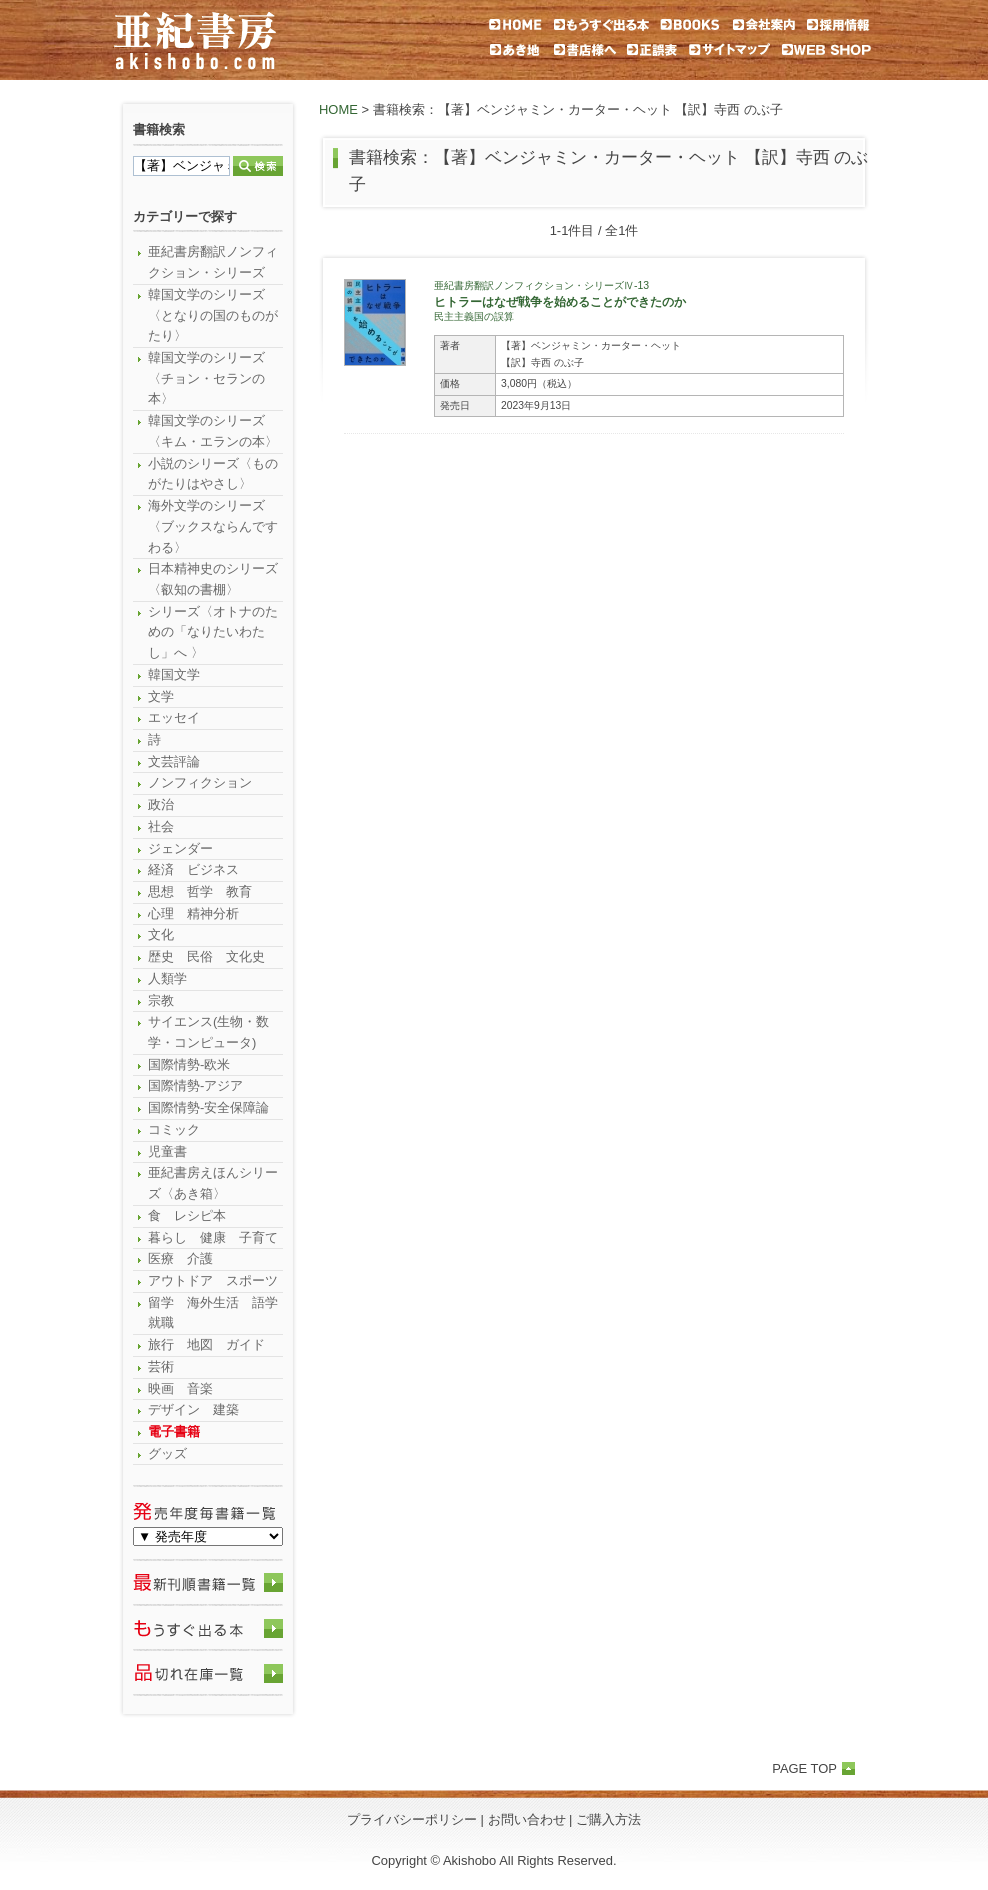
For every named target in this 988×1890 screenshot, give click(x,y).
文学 (161, 696)
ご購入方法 (608, 1819)
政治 (161, 804)
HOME (338, 109)
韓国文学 (174, 674)
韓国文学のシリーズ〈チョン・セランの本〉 (206, 378)
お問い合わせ (527, 1819)
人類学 (167, 978)
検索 (258, 166)
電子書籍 (174, 1431)
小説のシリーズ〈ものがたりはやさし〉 (213, 474)
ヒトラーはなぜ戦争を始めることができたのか (560, 301)
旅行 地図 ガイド (206, 1344)
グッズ (167, 1453)
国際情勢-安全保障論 (208, 1107)
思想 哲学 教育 (200, 891)
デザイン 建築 (193, 1409)
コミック (174, 1129)
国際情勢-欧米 (189, 1064)
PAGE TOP (804, 1768)
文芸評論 (174, 761)
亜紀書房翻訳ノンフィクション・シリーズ (213, 262)
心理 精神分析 (193, 913)
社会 (161, 826)
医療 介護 (180, 1258)
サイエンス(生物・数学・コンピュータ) (208, 1032)
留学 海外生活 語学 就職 (215, 1313)
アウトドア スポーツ (213, 1280)
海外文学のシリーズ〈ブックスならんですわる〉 (213, 526)
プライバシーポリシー (412, 1819)
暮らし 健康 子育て (213, 1237)
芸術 (161, 1366)
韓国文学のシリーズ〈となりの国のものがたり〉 (213, 315)
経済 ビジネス (193, 869)
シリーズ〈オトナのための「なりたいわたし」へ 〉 (213, 632)
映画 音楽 (180, 1388)
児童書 (167, 1151)
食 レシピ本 (187, 1215)
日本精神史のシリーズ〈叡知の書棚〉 (213, 579)
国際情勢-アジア (195, 1085)
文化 (161, 934)
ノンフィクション (200, 782)
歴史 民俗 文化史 (206, 956)
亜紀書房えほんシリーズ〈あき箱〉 (213, 1183)
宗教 (161, 1000)
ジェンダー (180, 848)
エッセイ (174, 717)
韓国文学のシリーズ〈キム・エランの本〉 (213, 431)
